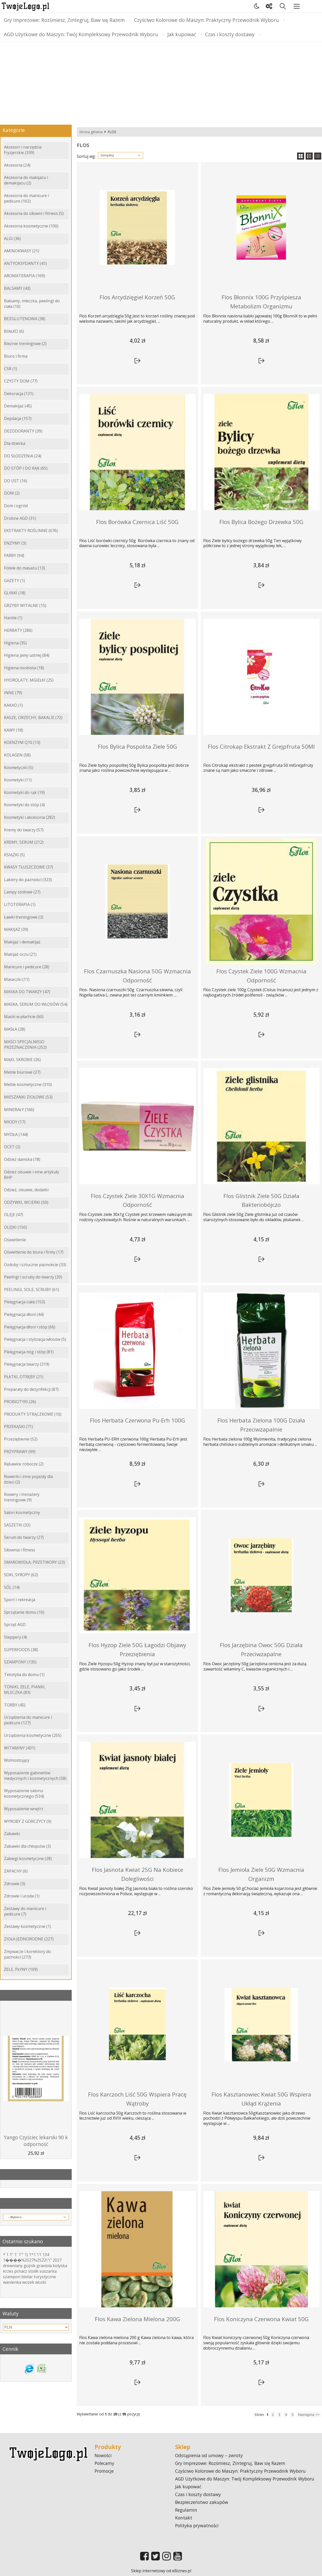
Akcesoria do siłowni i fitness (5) (34, 213)
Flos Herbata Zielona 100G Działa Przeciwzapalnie (261, 1424)
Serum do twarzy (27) (24, 1537)
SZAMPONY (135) (20, 1662)
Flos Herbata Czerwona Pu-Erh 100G (137, 1420)
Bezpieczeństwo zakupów (201, 2502)
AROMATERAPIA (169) (24, 275)
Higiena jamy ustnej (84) (26, 655)
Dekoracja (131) (18, 393)
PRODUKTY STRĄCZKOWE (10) (32, 1414)
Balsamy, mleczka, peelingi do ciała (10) (32, 303)
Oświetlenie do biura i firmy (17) (33, 1252)
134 (45, 2254)
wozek (28, 2282)
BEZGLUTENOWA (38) (24, 318)
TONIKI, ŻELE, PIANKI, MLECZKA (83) (25, 1689)
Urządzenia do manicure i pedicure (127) (28, 1720)
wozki (40, 2282)
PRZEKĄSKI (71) (18, 1426)
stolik (33, 2271)
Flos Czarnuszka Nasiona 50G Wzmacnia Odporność (137, 975)
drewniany (13, 2265)
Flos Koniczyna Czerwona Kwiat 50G (261, 2319)
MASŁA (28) (14, 1029)
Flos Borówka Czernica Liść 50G (137, 522)
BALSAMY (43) (17, 288)
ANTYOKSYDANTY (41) (25, 263)
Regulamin (186, 2510)
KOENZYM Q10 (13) (22, 742)
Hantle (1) (13, 618)
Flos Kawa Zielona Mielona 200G (137, 2319)
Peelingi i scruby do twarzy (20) (33, 1277)
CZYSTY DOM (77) (20, 381)
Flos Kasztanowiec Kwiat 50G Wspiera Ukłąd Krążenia (261, 2098)
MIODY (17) (14, 1122)
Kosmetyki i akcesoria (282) (29, 817)
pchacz (20, 2271)
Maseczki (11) (16, 979)
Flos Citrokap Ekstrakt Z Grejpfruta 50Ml (261, 746)
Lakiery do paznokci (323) (28, 879)
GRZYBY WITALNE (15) (25, 605)
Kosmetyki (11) (18, 780)
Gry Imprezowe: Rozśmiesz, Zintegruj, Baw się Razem (64, 20)
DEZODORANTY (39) (23, 431)
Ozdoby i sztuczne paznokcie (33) (35, 1264)
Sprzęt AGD (15, 1624)
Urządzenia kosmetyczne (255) (32, 1735)
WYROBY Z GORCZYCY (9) (27, 1821)
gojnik (29, 2265)
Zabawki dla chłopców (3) (27, 1846)
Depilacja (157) (17, 418)
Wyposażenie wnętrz (23, 1808)
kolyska (60, 2265)
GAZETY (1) (14, 580)
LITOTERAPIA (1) (19, 904)
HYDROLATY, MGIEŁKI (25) (29, 680)
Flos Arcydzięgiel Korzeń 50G (137, 297)
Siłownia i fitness (19, 1550)
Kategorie (14, 130)
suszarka (48, 2271)
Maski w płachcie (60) (24, 1016)
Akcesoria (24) (17, 165)
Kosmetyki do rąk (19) (24, 792)
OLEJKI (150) (15, 1227)
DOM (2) (12, 493)
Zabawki (12, 1833)
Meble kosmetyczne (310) (28, 1084)
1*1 (32, 2254)
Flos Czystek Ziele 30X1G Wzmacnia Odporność (137, 1200)
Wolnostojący (16, 1760)
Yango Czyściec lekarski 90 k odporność (36, 2141)
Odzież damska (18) (22, 1159)
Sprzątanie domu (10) (24, 1612)
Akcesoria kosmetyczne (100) (31, 226)
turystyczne (45, 2276)
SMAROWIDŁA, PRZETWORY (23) (34, 1562)
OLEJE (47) (13, 1214)
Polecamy (14, 2174)
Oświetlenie (15, 1240)
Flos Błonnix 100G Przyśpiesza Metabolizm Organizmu (261, 301)
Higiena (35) (15, 643)
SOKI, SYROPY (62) (21, 1575)
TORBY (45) (14, 1705)
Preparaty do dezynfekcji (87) (31, 1389)
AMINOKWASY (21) (21, 251)
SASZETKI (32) (17, 1525)
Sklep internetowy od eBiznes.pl (161, 2570)
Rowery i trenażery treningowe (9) (21, 1497)
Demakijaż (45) (18, 406)
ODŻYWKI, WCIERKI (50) (26, 1202)
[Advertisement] (161, 79)
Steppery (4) (15, 1637)
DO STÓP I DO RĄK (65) (26, 468)
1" (11, 2254)
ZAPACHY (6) (16, 1871)
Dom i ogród (16, 505)
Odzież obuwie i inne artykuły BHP (31, 1174)
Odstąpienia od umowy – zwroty (209, 2455)
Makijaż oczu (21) (20, 954)
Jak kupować (181, 34)
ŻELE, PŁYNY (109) (21, 1969)
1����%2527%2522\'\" (27, 2260)
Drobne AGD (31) (20, 518)
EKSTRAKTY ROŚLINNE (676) (31, 530)
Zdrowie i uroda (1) (21, 1896)
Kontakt (183, 2518)
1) (26, 2254)
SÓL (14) (12, 1587)
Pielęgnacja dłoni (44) (24, 1314)
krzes (8, 2271)
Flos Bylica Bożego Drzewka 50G (261, 522)
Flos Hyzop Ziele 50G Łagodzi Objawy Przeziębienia (137, 1649)
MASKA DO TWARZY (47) (27, 991)
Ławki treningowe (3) (23, 917)
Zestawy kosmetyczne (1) (27, 1926)
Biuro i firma (15, 356)
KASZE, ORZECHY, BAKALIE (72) (33, 717)
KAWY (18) (13, 730)
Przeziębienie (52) (20, 1439)
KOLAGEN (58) (17, 755)
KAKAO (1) (13, 705)
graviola (44, 2265)
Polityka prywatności (197, 2525)
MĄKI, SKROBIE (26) (22, 1059)
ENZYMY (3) (15, 543)
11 (39, 2254)
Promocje (104, 2471)
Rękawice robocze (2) (24, 1464)
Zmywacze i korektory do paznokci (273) (27, 1954)
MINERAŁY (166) (19, 1109)
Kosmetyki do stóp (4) (24, 804)
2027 (57, 2260)
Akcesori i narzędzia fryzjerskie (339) (23, 149)
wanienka (12, 2282)
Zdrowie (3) (14, 1883)
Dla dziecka (14, 443)
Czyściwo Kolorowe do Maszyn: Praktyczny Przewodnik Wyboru (206, 20)
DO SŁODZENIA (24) (22, 456)
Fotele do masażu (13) (24, 568)
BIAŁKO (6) (14, 331)
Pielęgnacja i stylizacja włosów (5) (35, 1339)
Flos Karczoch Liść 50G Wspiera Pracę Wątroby (137, 2098)
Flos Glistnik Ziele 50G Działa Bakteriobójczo (261, 1200)
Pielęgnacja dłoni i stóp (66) (29, 1327)
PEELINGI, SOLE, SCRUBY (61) (31, 1289)
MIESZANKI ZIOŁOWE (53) (28, 1097)
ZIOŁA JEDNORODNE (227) (29, 1939)
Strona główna (91, 132)
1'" (21, 2254)
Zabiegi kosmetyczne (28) (28, 1858)
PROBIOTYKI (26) (20, 1401)
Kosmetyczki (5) (18, 767)
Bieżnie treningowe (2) (25, 343)
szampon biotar (18, 2276)
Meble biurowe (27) (22, 1072)
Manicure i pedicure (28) (26, 967)
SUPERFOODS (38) (21, 1649)
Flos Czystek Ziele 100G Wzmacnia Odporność (261, 975)
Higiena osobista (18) (24, 668)
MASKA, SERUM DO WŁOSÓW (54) (35, 1004)
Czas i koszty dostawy (230, 34)
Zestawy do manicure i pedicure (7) (25, 1911)
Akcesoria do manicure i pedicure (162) (26, 198)
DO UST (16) (15, 481)
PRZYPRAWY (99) (19, 1451)
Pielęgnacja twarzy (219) (26, 1364)
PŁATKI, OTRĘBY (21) (23, 1376)
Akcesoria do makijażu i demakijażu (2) (26, 180)
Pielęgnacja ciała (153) (24, 1302)
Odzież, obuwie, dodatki (26, 1189)
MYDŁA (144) (16, 1134)
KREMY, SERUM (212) (24, 842)
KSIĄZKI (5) (14, 854)
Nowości (12, 1995)
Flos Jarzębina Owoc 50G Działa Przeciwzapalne (261, 1649)
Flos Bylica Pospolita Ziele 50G (137, 746)
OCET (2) (12, 1147)
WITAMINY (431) (19, 1748)
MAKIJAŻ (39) (16, 929)
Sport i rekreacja (19, 1599)
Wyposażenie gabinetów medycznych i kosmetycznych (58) (35, 1775)
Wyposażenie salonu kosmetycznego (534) (24, 1793)
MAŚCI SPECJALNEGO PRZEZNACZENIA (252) (25, 1044)
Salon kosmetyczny (22, 1512)
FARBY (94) (14, 555)
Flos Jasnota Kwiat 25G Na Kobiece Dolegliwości (137, 1874)
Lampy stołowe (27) (22, 892)
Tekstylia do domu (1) (24, 1674)
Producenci (15, 2203)
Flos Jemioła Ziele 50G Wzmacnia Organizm (261, 1874)
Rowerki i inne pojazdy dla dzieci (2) (28, 1479)
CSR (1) (10, 368)
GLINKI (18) (14, 593)
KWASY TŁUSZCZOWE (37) (28, 867)
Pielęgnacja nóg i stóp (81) (29, 1352)
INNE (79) (13, 692)
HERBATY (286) (18, 630)
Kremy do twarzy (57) (24, 830)
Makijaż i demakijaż (22, 942)
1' (16, 2254)
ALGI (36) (12, 238)
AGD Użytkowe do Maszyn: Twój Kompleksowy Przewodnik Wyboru (81, 34)
